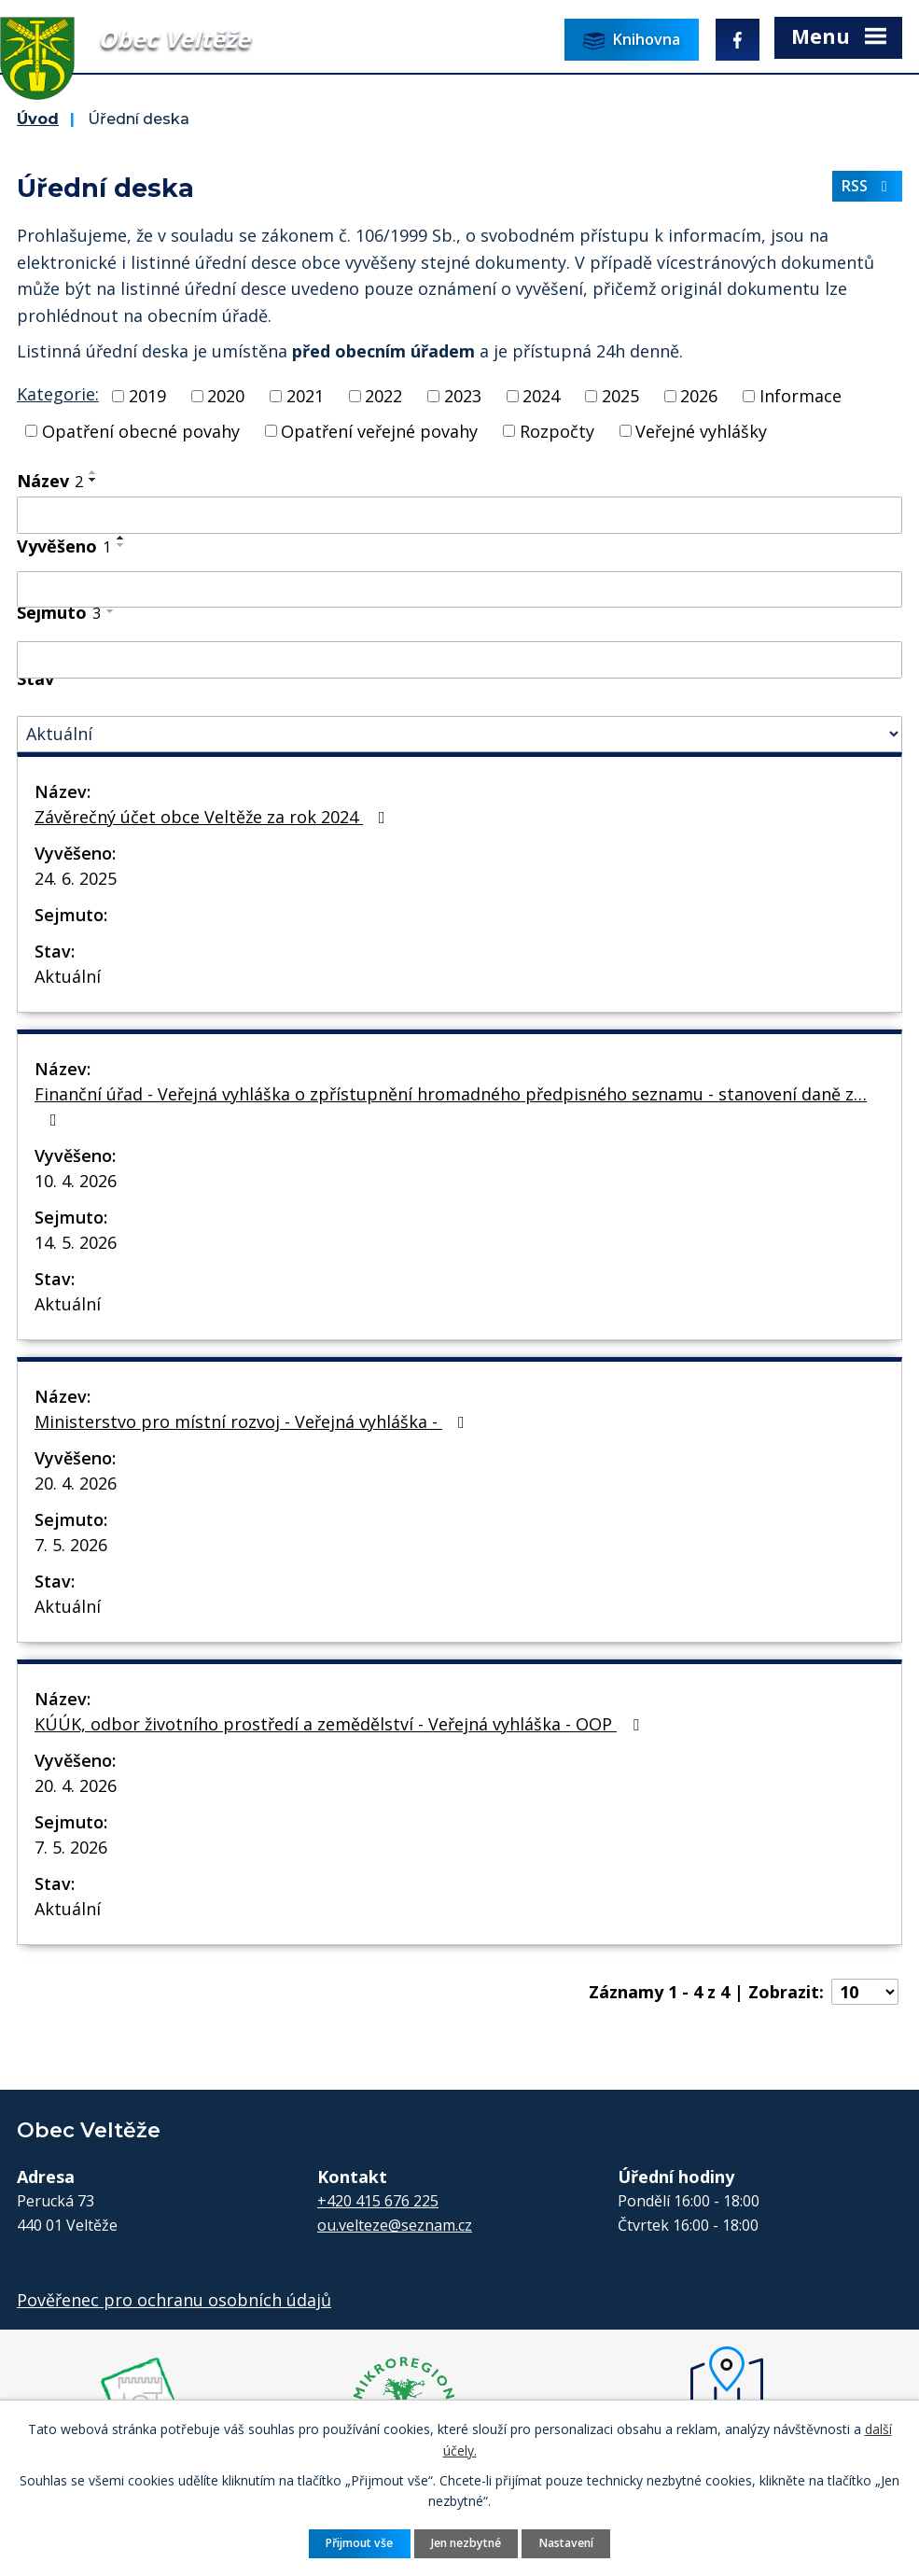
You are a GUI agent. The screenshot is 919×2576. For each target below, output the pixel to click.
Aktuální (68, 976)
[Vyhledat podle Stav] (459, 734)
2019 (147, 396)
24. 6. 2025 (76, 878)
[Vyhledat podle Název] (459, 515)
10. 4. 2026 (76, 1180)
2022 (383, 396)
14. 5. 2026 (76, 1242)
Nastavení (566, 2543)
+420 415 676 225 (378, 2201)
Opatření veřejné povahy (379, 430)
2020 (225, 396)
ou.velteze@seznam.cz (394, 2225)
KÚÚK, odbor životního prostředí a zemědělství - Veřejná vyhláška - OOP (341, 1724)
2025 (620, 396)
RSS (868, 185)
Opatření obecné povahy (141, 430)
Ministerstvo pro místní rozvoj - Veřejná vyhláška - (253, 1421)
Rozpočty (557, 430)
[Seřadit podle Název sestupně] (93, 479)
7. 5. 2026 (71, 1544)
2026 (698, 396)
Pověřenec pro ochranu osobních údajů (174, 2300)
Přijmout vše (359, 2543)
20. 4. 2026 (76, 1483)
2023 (462, 396)
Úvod (38, 118)
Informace (800, 396)
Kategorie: (58, 394)
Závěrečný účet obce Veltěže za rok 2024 (214, 816)
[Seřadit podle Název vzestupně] (93, 472)
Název (50, 480)
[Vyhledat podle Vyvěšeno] (459, 590)
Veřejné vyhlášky (701, 430)
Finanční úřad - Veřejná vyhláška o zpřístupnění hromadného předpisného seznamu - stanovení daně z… (451, 1105)
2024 (541, 396)
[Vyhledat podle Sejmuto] (459, 660)
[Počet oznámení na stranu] (864, 1992)
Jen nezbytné (466, 2543)
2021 (305, 396)
